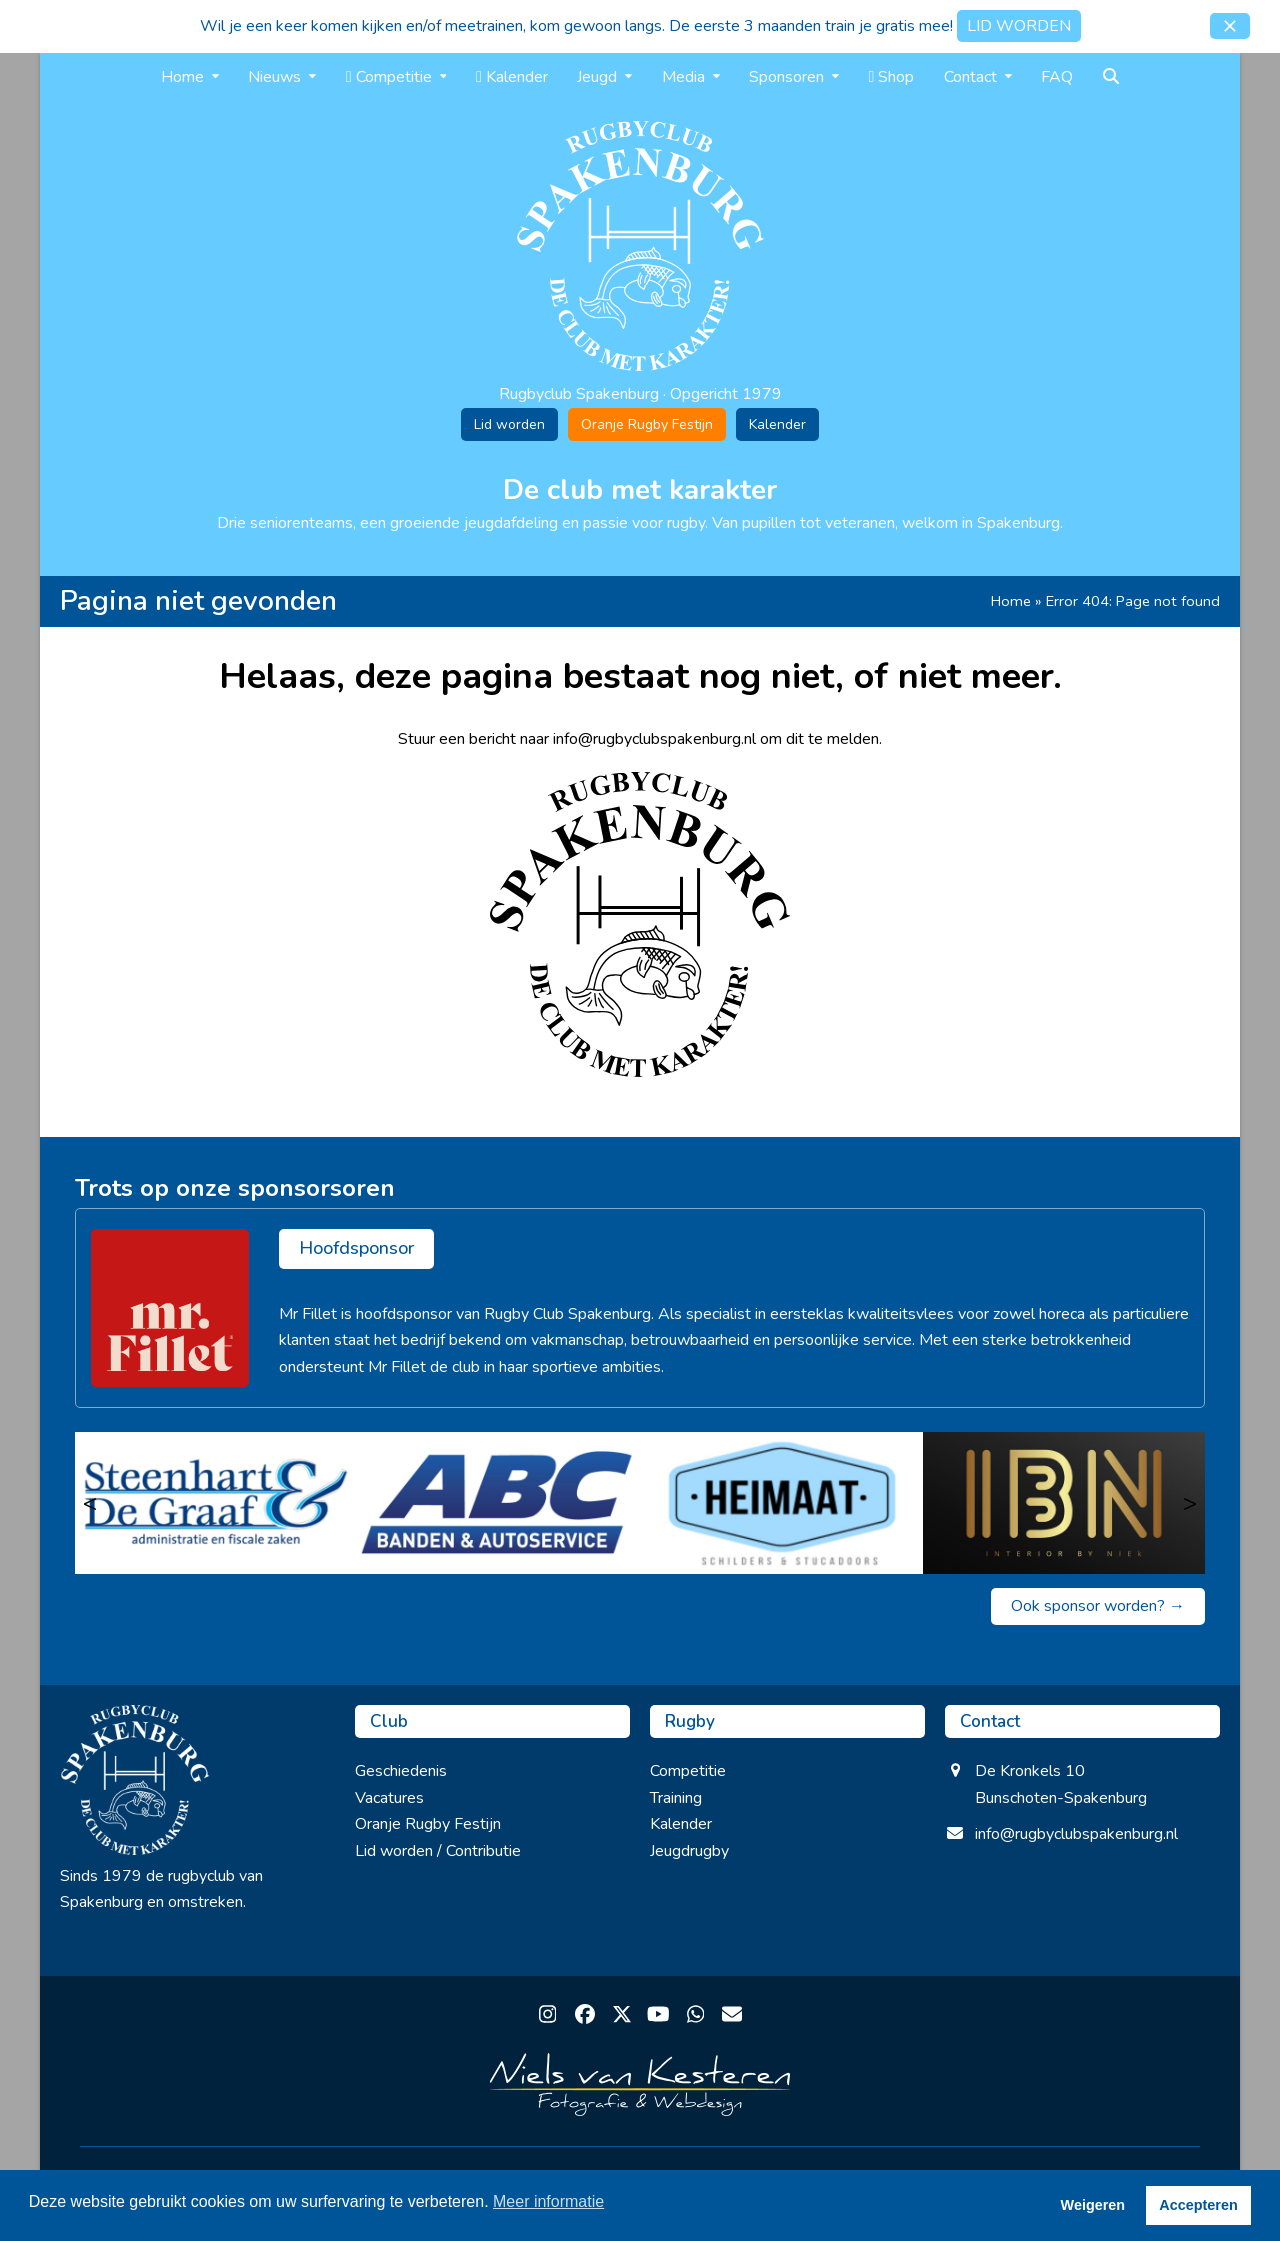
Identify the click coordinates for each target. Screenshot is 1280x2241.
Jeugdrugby (689, 1851)
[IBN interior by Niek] (1064, 1503)
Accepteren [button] (1198, 2205)
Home (1011, 601)
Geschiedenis (401, 1771)
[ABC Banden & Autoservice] (499, 1503)
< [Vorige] (90, 1503)
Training (676, 1798)
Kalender (777, 424)
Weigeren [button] (1093, 2205)
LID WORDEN (1019, 26)
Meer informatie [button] (548, 2201)
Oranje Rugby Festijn (647, 424)
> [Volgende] (1190, 1503)
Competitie (688, 1771)
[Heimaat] (781, 1503)
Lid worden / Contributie (438, 1851)
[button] (1230, 26)
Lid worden (509, 424)
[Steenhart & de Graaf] (216, 1503)
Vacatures (389, 1798)
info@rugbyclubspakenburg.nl (1076, 1834)
